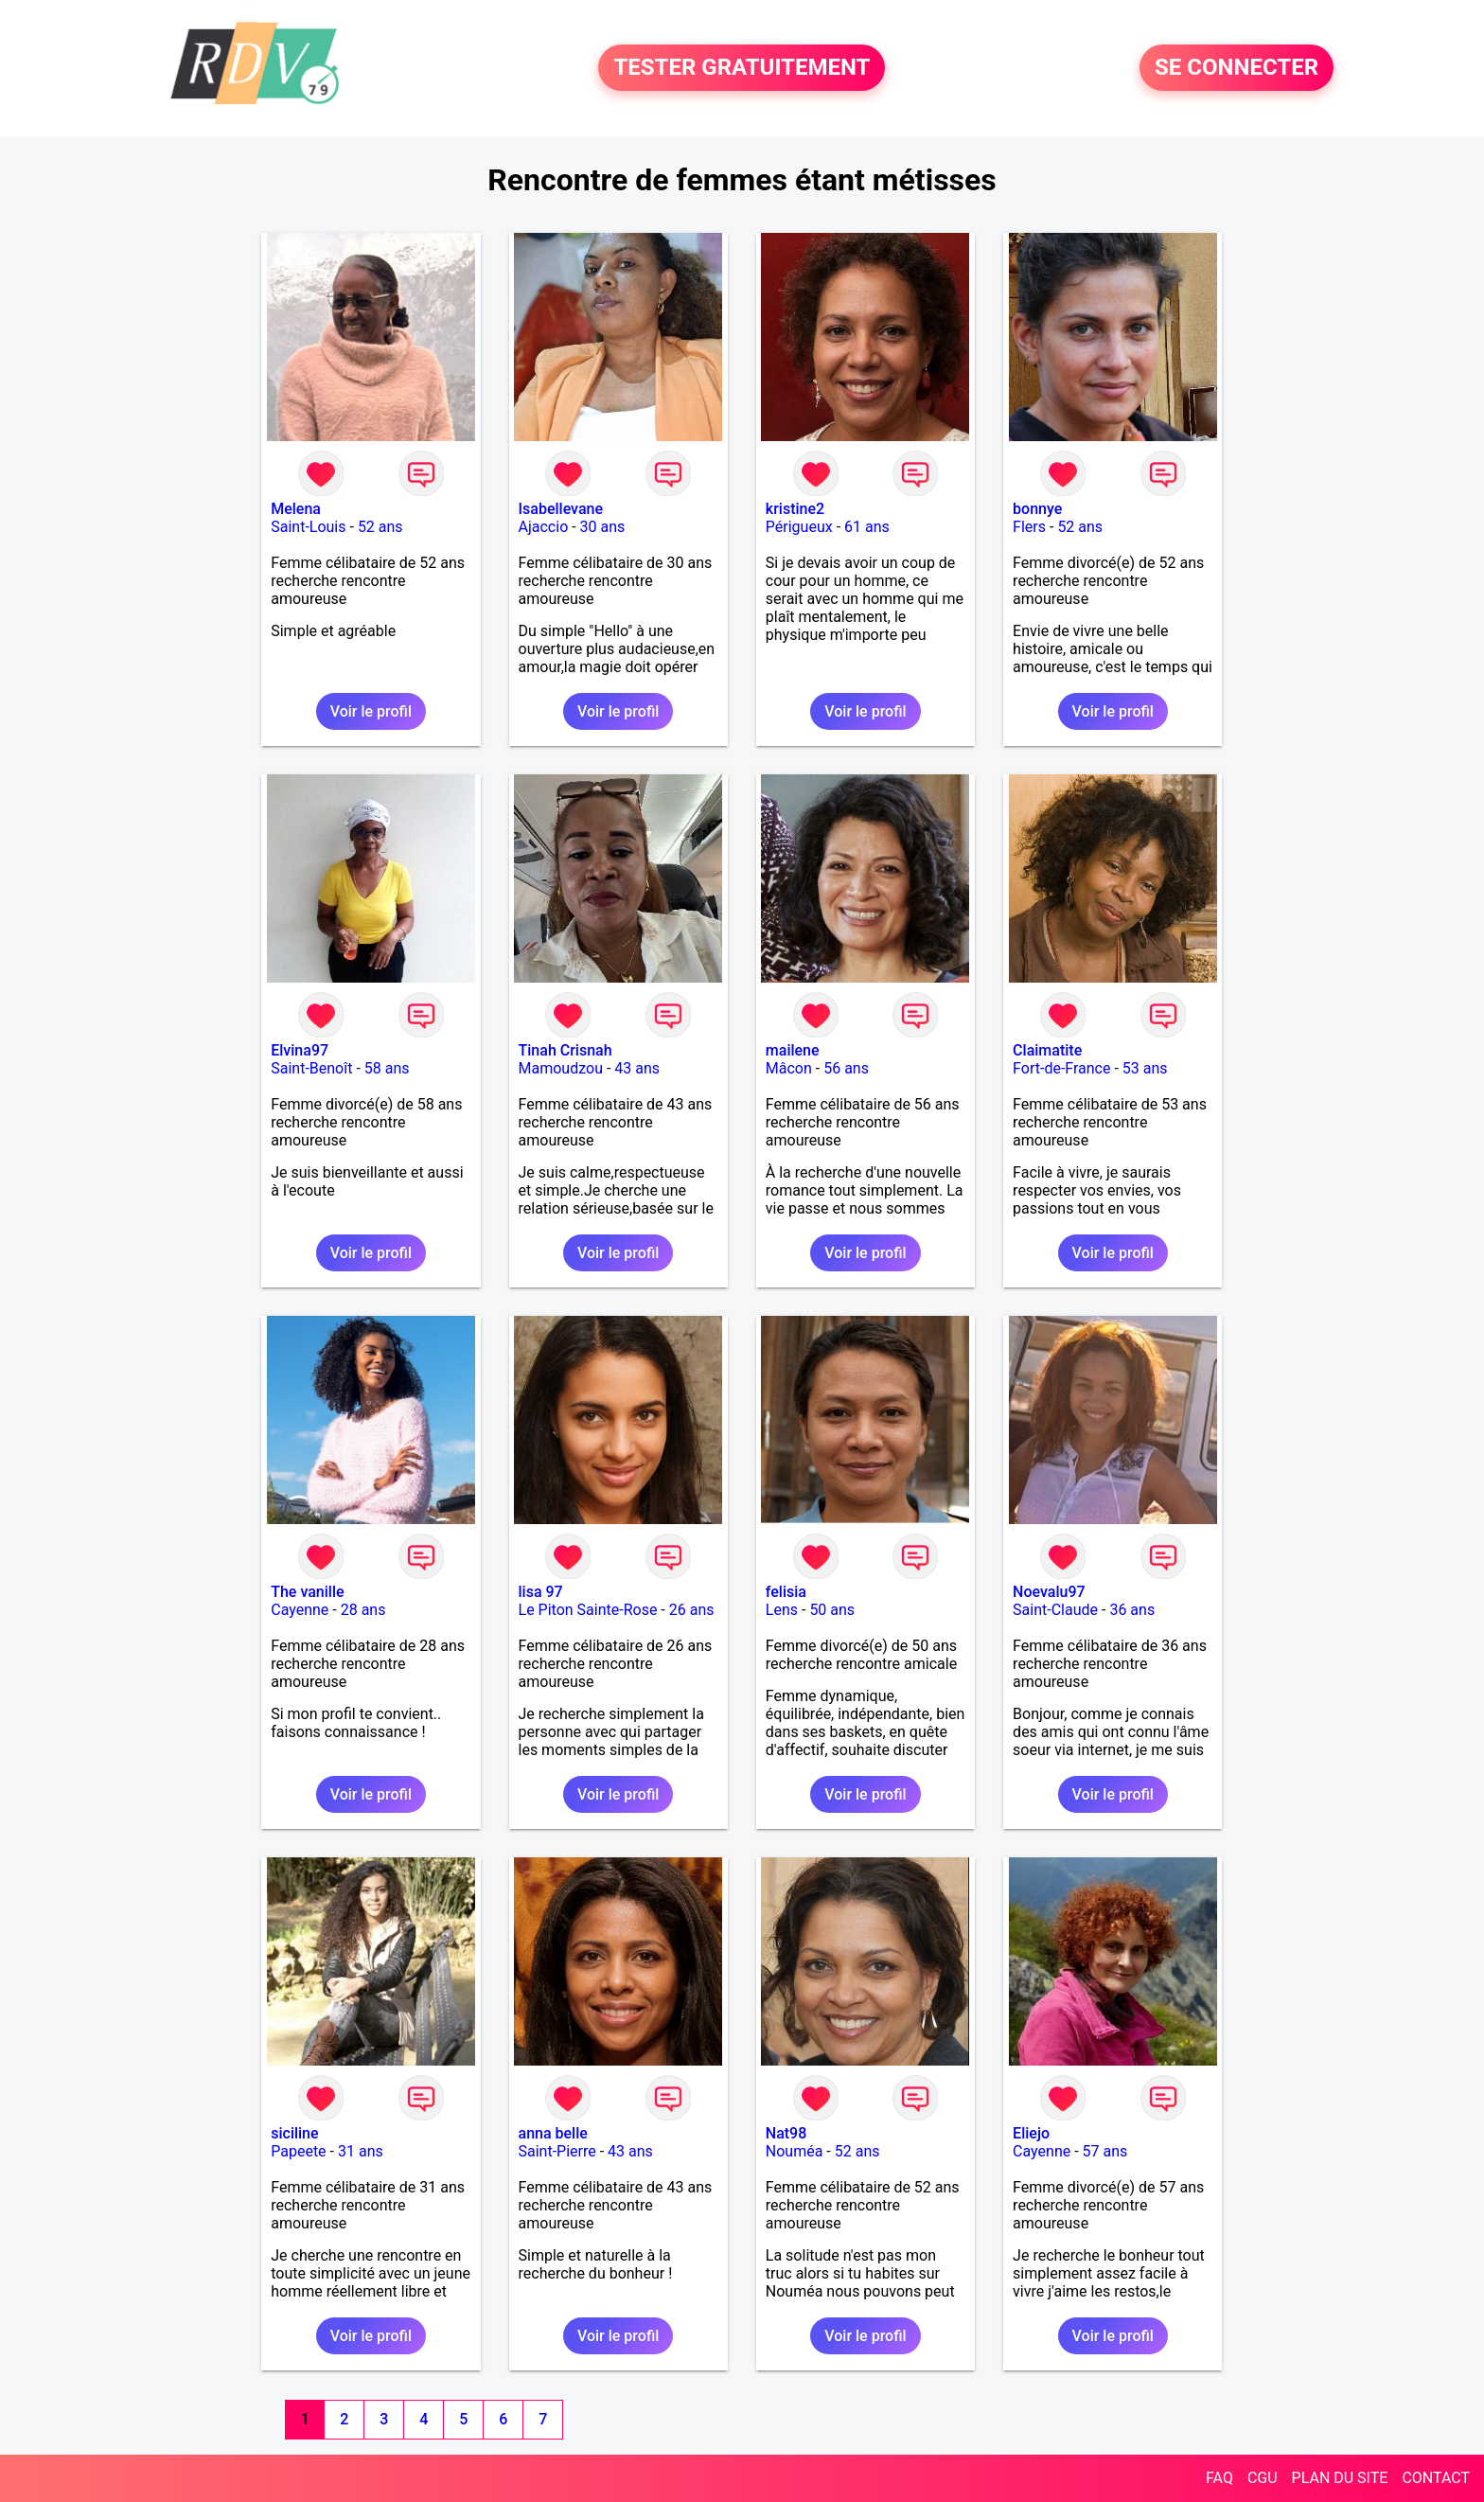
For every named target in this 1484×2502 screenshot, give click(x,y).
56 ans (846, 1068)
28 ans (363, 1610)
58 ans (387, 1068)
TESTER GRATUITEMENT (741, 68)
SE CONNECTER (1236, 68)
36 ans (1132, 1610)
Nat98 (786, 2133)
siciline (294, 2133)
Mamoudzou (561, 1068)
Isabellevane (561, 509)
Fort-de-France (1061, 1068)
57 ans (1105, 2151)
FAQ (1219, 2478)
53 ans (1145, 1068)
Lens (782, 1610)
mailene (793, 1050)
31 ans (360, 2151)
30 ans (603, 527)
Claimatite (1047, 1050)
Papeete (298, 2151)
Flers (1029, 527)
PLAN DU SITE (1340, 2478)
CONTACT (1436, 2478)
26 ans (692, 1610)
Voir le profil (371, 711)
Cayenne (299, 1610)
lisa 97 (541, 1592)
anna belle (553, 2133)
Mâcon (789, 1068)
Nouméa (794, 2151)
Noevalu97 (1049, 1592)
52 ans (380, 527)
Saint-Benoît (311, 1068)
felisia (786, 1592)
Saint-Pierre (557, 2151)
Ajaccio (544, 527)
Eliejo (1031, 2133)
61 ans (867, 527)
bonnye (1037, 509)
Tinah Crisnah (565, 1050)
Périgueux (799, 527)
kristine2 (795, 509)
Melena (296, 509)
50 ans (832, 1610)
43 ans (637, 1068)
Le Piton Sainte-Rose (588, 1610)
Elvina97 (299, 1050)
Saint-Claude (1055, 1610)
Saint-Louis (308, 527)
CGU (1262, 2478)
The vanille (307, 1592)
